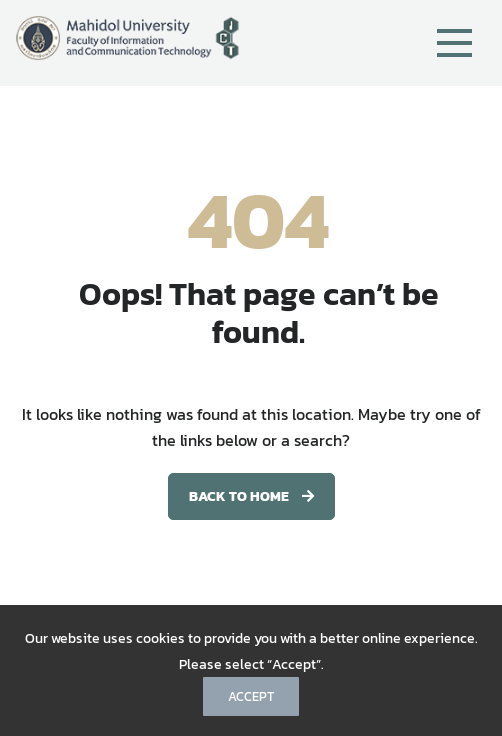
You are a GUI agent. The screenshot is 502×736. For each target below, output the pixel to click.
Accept (251, 696)
